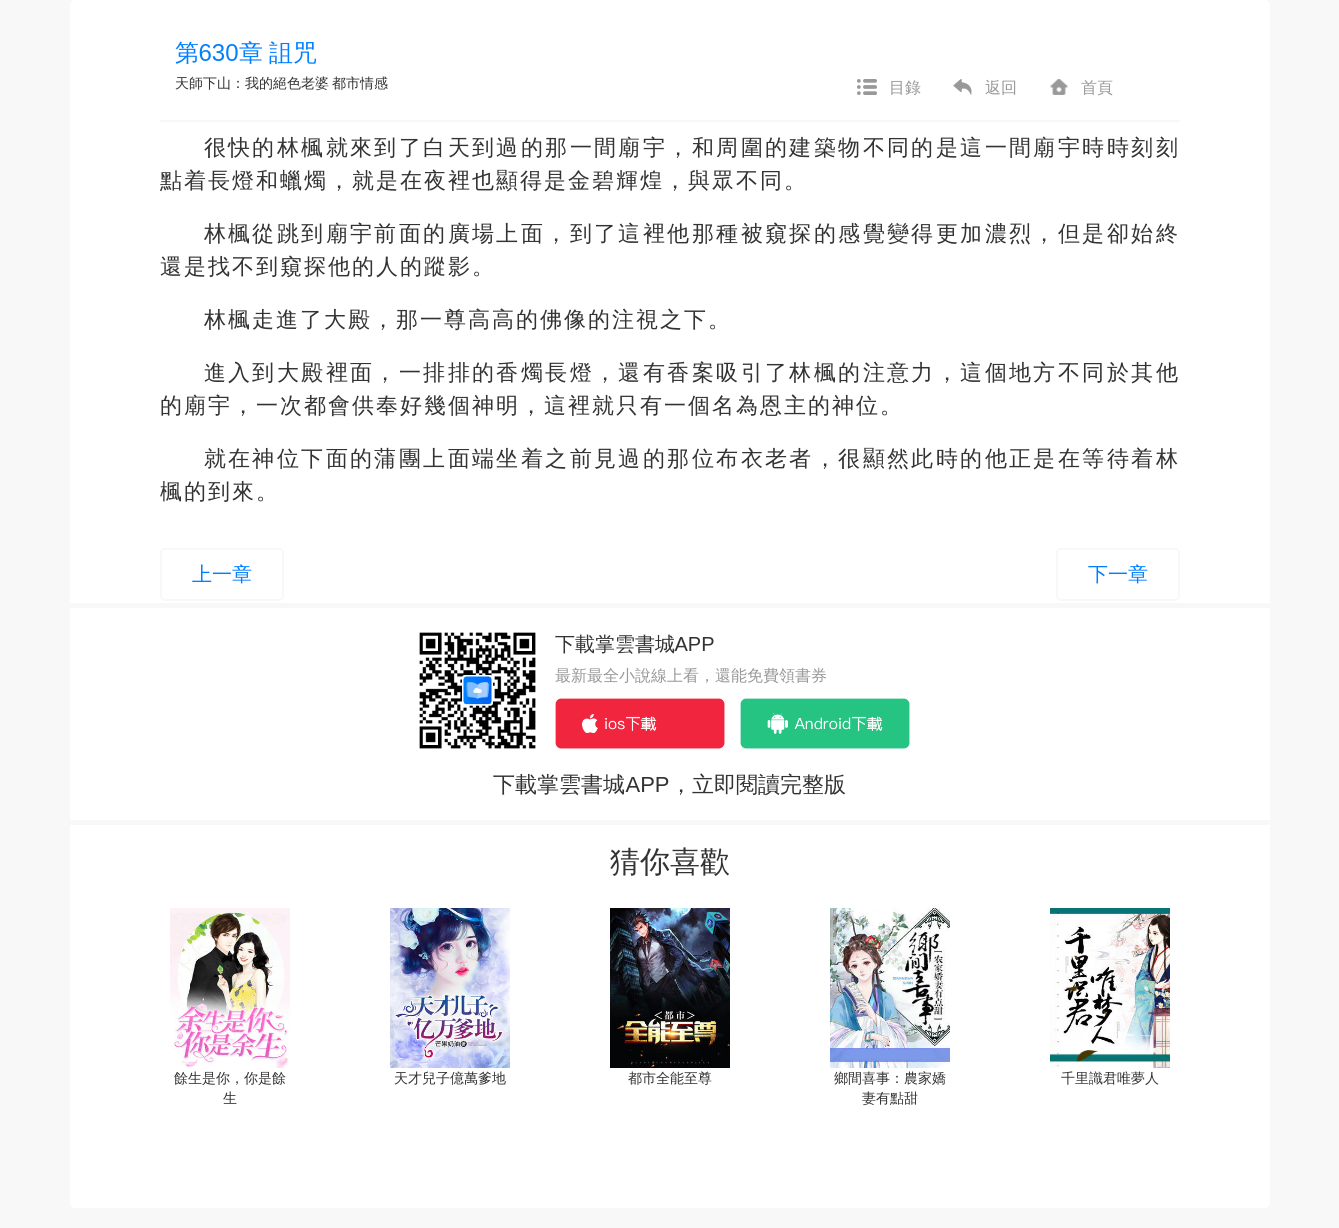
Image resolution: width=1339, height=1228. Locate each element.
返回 (984, 88)
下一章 (1118, 574)
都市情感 (360, 83)
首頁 (1080, 88)
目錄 (888, 88)
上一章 (222, 574)
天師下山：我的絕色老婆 (252, 83)
